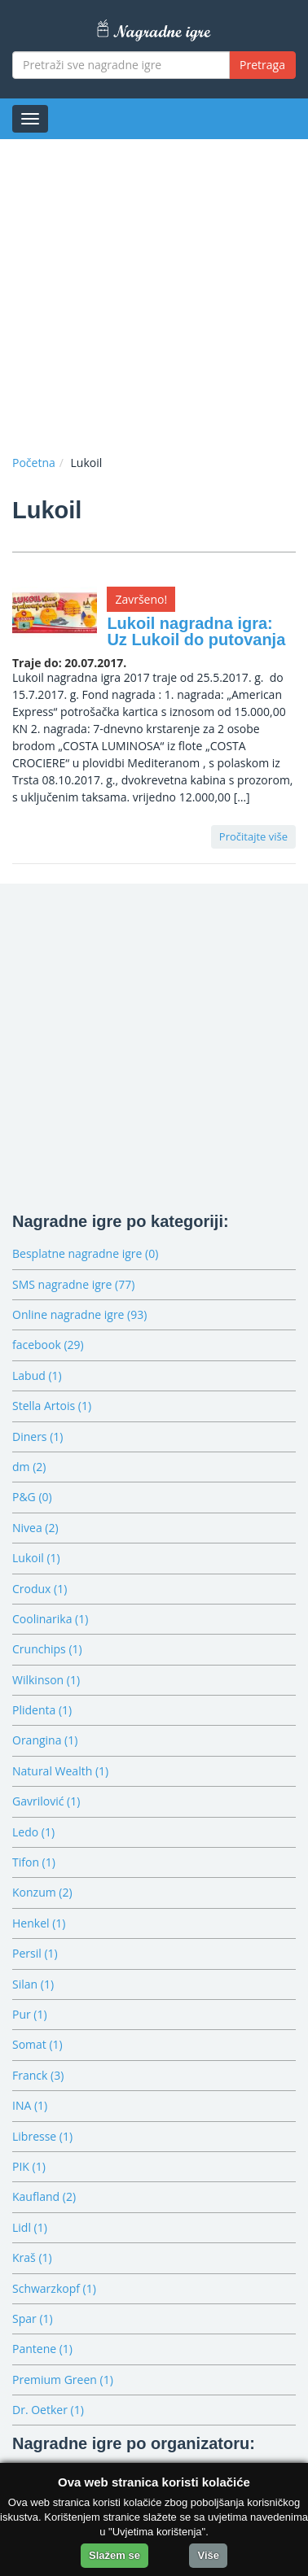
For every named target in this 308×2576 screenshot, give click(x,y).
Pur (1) (29, 2014)
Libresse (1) (42, 2136)
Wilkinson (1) (46, 1679)
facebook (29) (48, 1344)
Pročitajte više (253, 836)
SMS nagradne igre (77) (73, 1284)
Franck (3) (38, 2075)
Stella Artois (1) (51, 1405)
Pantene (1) (42, 2348)
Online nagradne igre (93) (79, 1314)
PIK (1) (29, 2166)
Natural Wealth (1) (60, 1771)
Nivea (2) (35, 1527)
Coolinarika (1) (50, 1618)
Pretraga (262, 64)
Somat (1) (37, 2044)
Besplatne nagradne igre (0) (85, 1253)
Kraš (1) (32, 2257)
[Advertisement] (154, 293)
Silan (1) (33, 1984)
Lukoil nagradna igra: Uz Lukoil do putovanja (196, 631)
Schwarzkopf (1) (54, 2288)
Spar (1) (32, 2318)
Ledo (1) (33, 1832)
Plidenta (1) (42, 1710)
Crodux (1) (39, 1588)
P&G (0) (32, 1496)
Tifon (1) (33, 1862)
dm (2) (29, 1466)
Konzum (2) (42, 1892)
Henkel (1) (38, 1923)
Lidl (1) (29, 2227)
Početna (33, 462)
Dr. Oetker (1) (48, 2409)
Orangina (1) (44, 1740)
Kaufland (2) (44, 2196)
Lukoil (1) (36, 1557)
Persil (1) (35, 1953)
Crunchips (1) (47, 1649)
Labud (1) (37, 1375)
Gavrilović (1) (46, 1801)
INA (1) (29, 2105)
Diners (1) (37, 1436)
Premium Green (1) (62, 2379)
